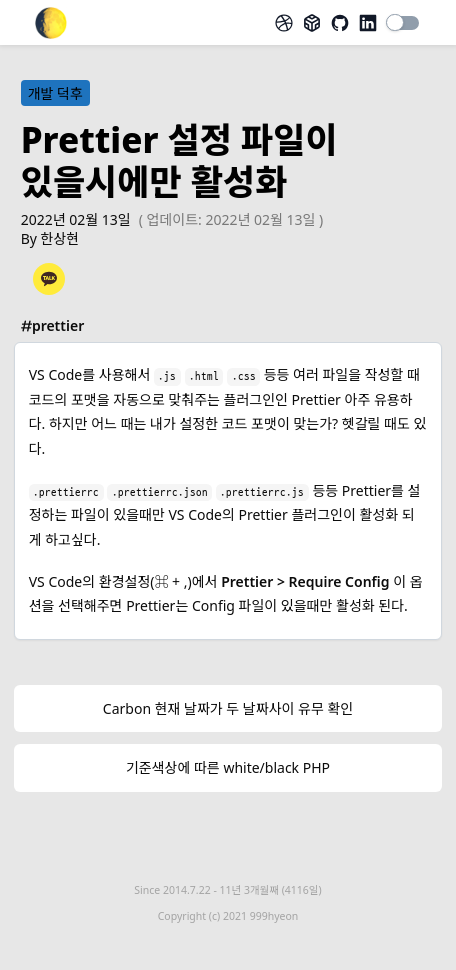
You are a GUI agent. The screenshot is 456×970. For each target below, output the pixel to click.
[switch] (403, 23)
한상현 (60, 238)
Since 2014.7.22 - (227, 890)
